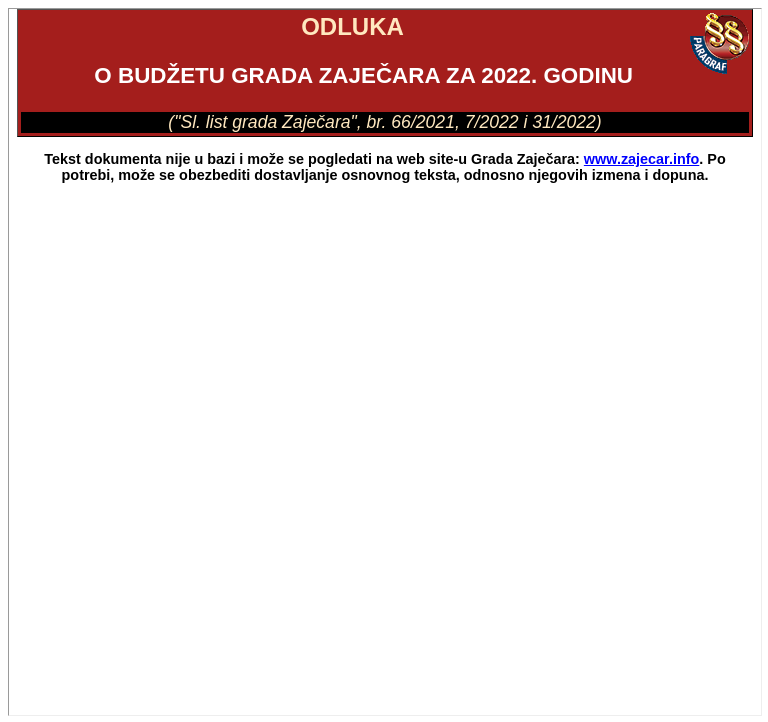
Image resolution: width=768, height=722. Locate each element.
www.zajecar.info (641, 159)
